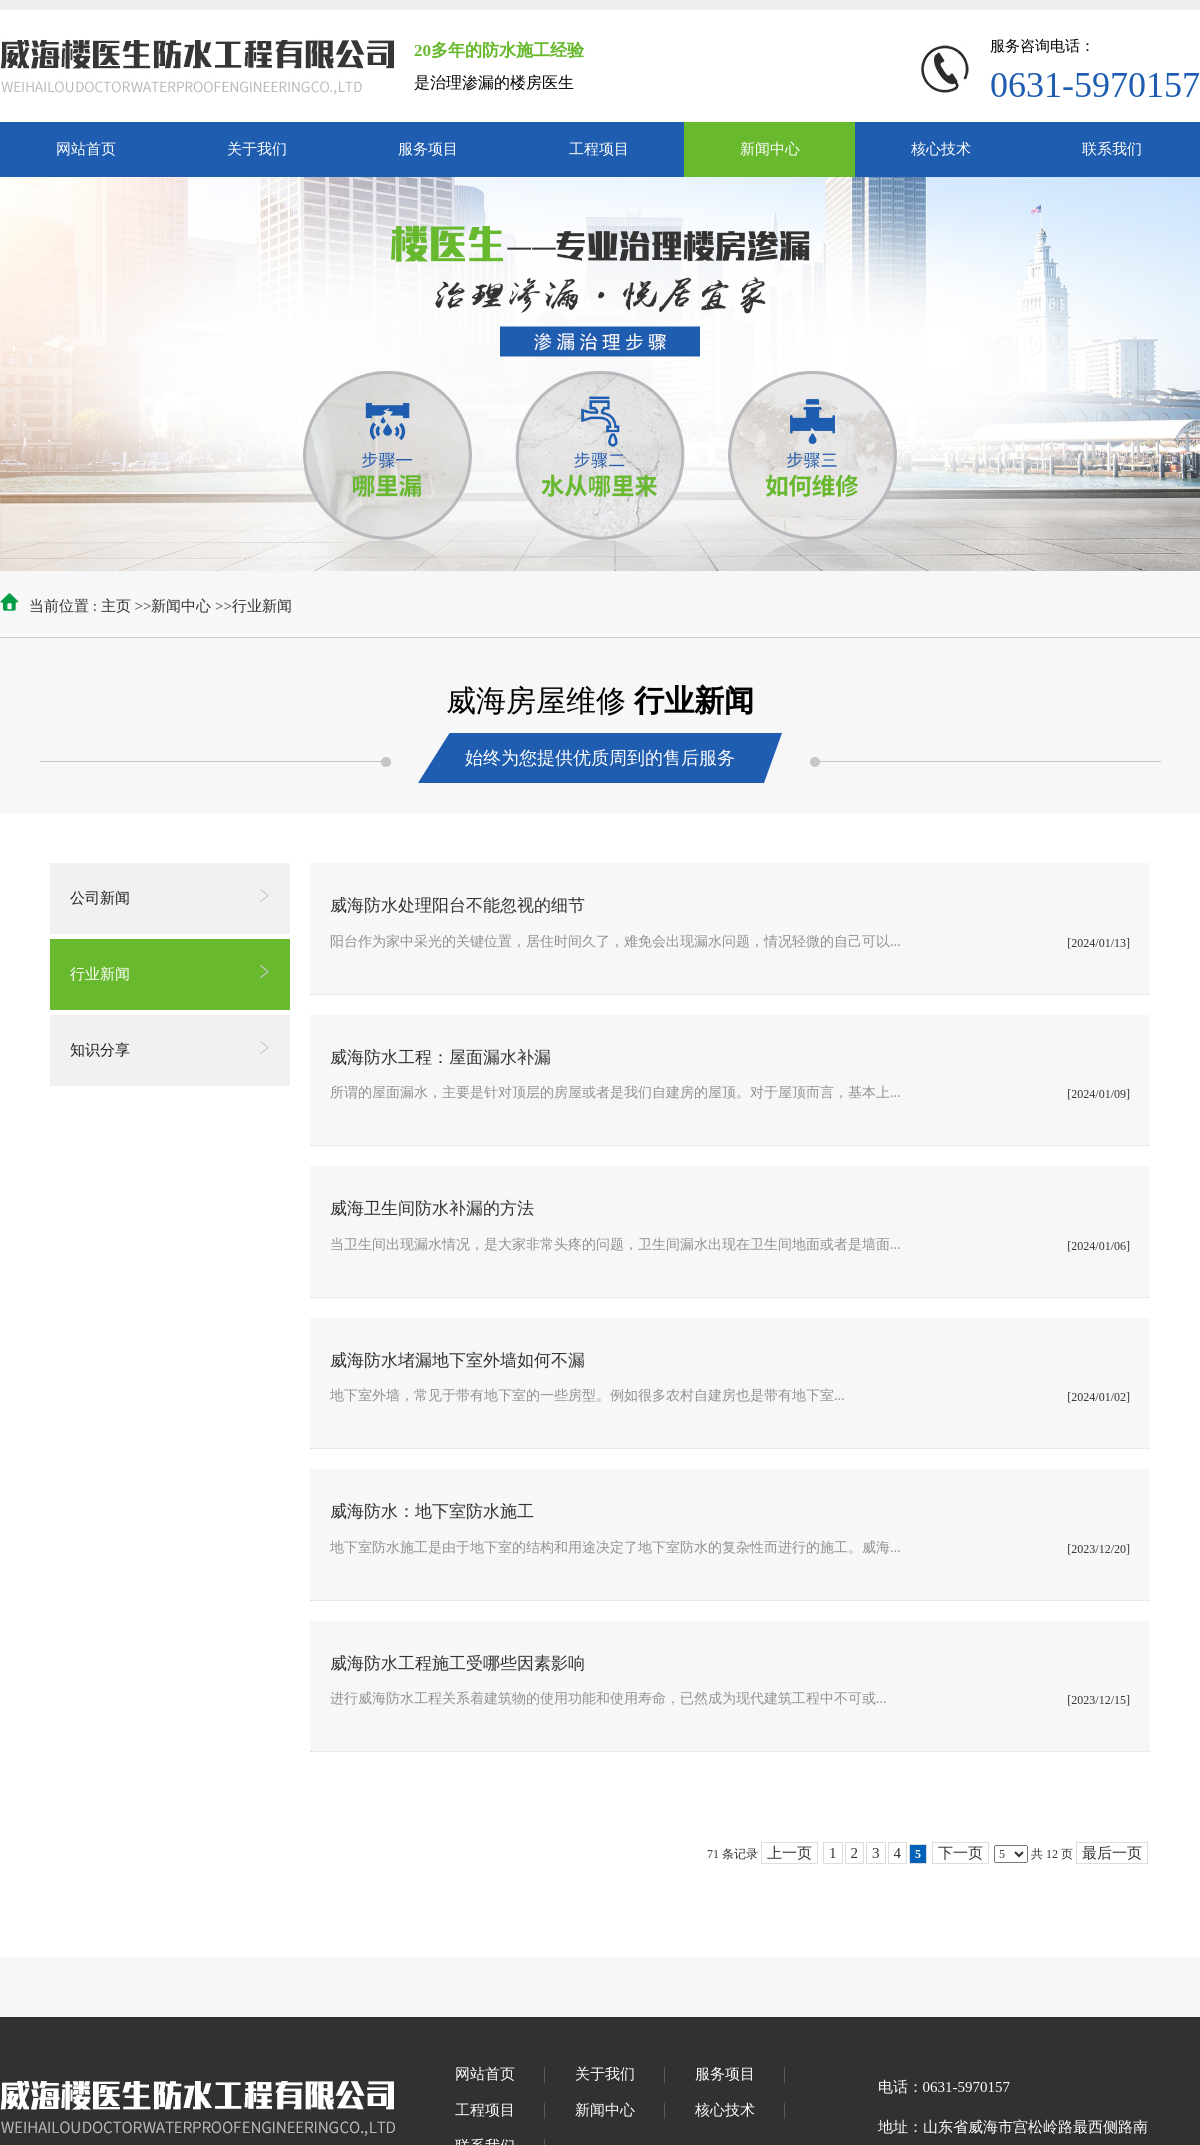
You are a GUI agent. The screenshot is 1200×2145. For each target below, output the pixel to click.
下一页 (960, 1853)
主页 (116, 606)
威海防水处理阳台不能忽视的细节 (457, 905)
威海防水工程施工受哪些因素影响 (457, 1663)
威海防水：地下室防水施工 (432, 1511)
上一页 (789, 1853)
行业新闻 (262, 606)
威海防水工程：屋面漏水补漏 (440, 1057)
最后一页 (1112, 1853)
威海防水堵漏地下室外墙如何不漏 (457, 1360)
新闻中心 (181, 606)
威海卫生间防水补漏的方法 (432, 1208)
